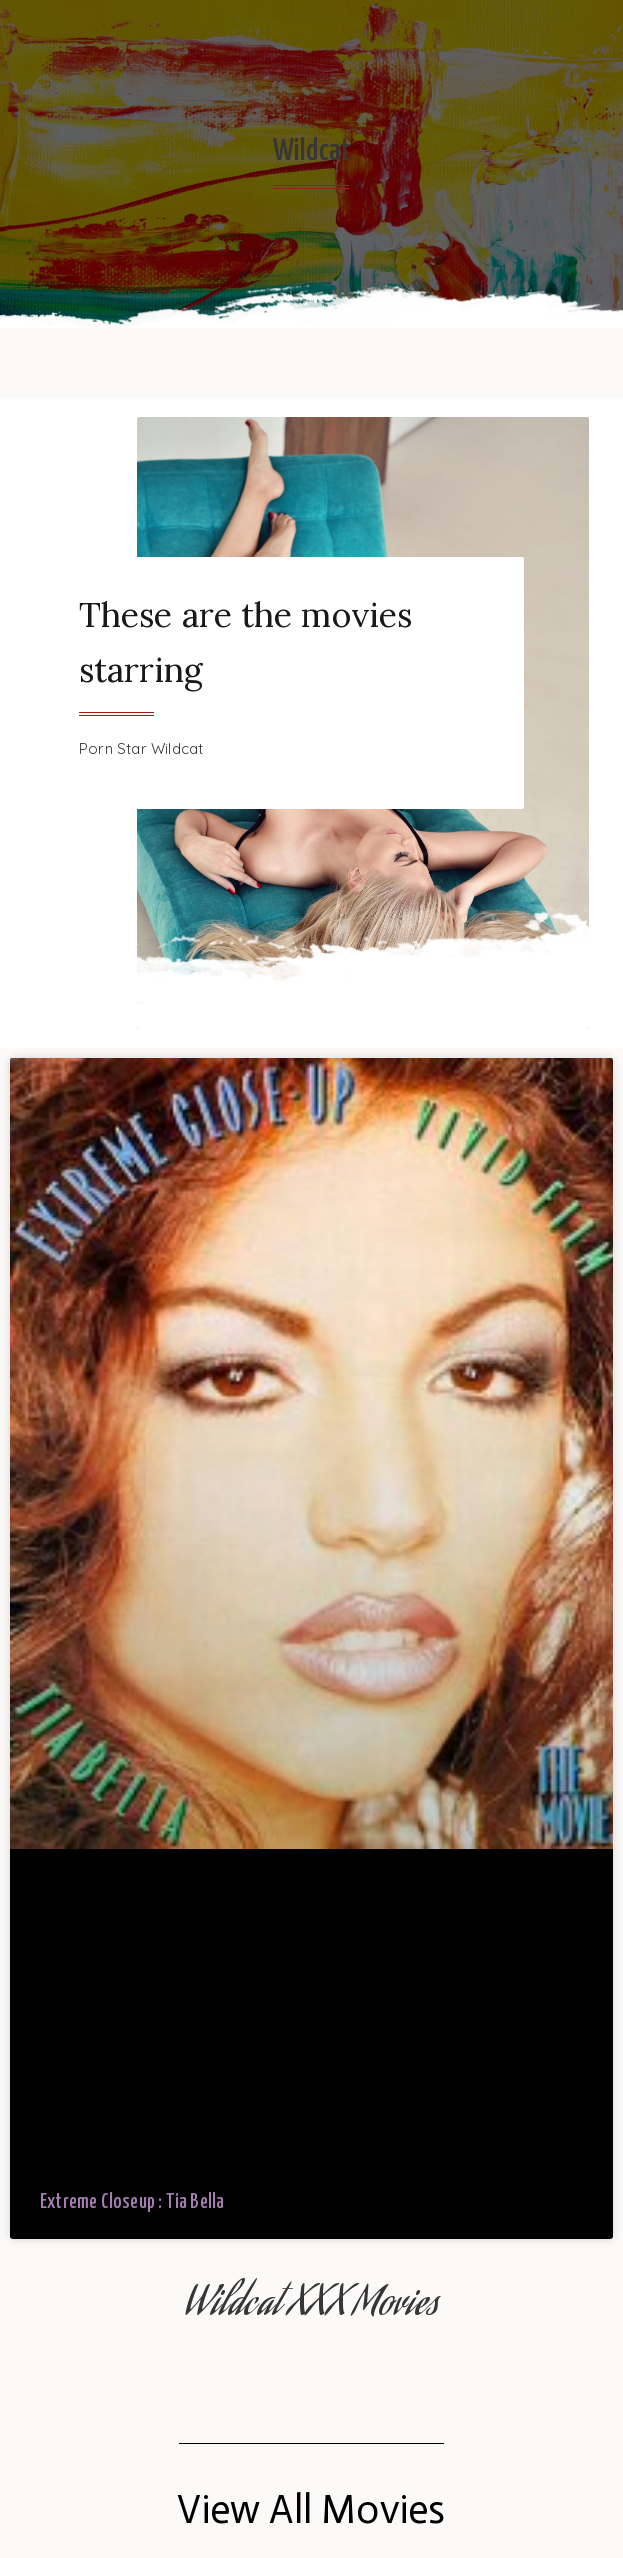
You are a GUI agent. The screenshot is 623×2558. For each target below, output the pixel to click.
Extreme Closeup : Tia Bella (132, 2202)
